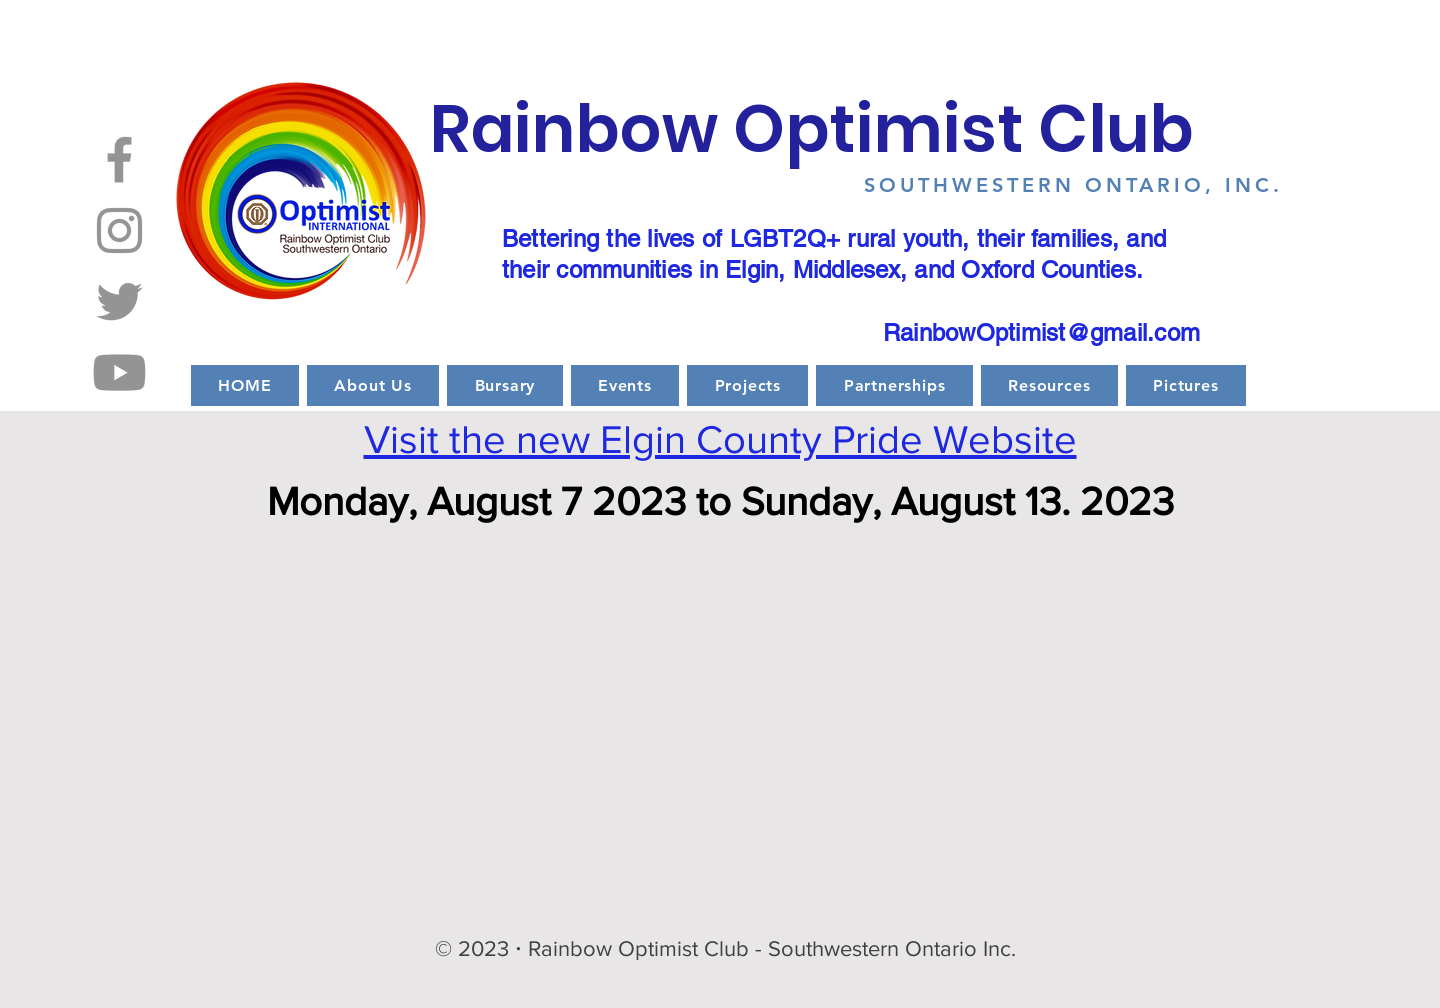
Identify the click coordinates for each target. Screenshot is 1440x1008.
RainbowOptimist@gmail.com (1041, 332)
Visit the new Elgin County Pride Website (720, 439)
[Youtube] (119, 372)
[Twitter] (119, 301)
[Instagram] (119, 230)
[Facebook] (119, 159)
